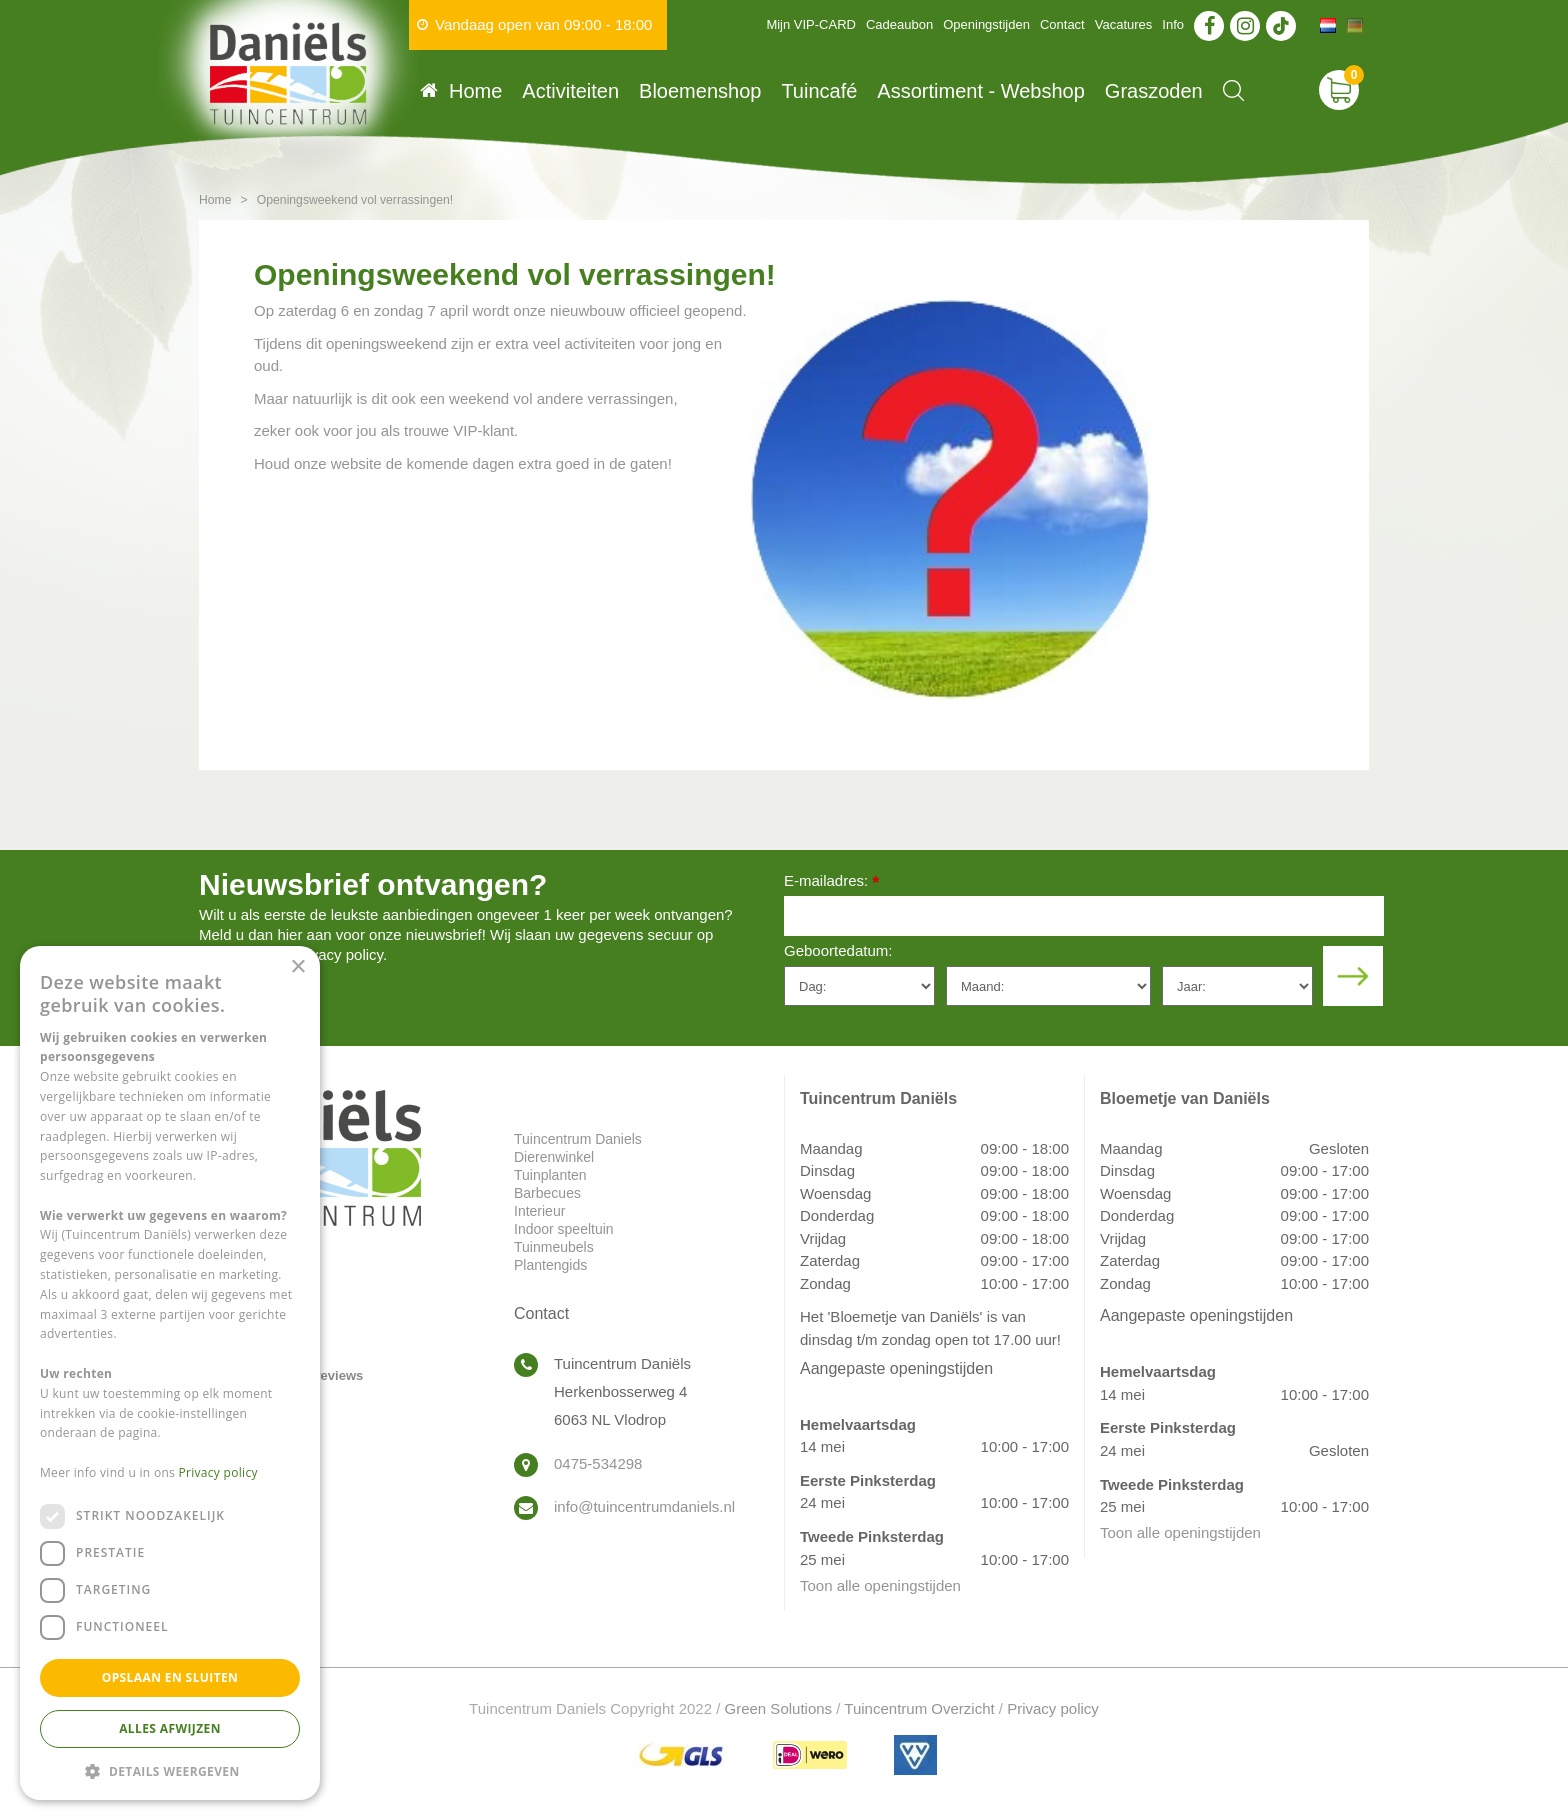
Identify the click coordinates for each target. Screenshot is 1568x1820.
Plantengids (550, 1265)
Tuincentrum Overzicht (919, 1708)
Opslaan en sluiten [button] (170, 1677)
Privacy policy (1053, 1708)
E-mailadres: (831, 882)
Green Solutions (779, 1708)
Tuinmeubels (554, 1247)
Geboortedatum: (838, 950)
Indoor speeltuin (564, 1229)
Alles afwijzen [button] (170, 1728)
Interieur (539, 1211)
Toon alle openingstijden (880, 1585)
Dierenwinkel (554, 1157)
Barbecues (547, 1193)
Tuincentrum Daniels (578, 1139)
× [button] (297, 967)
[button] (170, 1770)
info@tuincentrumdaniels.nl (644, 1506)
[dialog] (170, 1373)
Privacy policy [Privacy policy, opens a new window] (218, 1472)
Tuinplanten (550, 1175)
